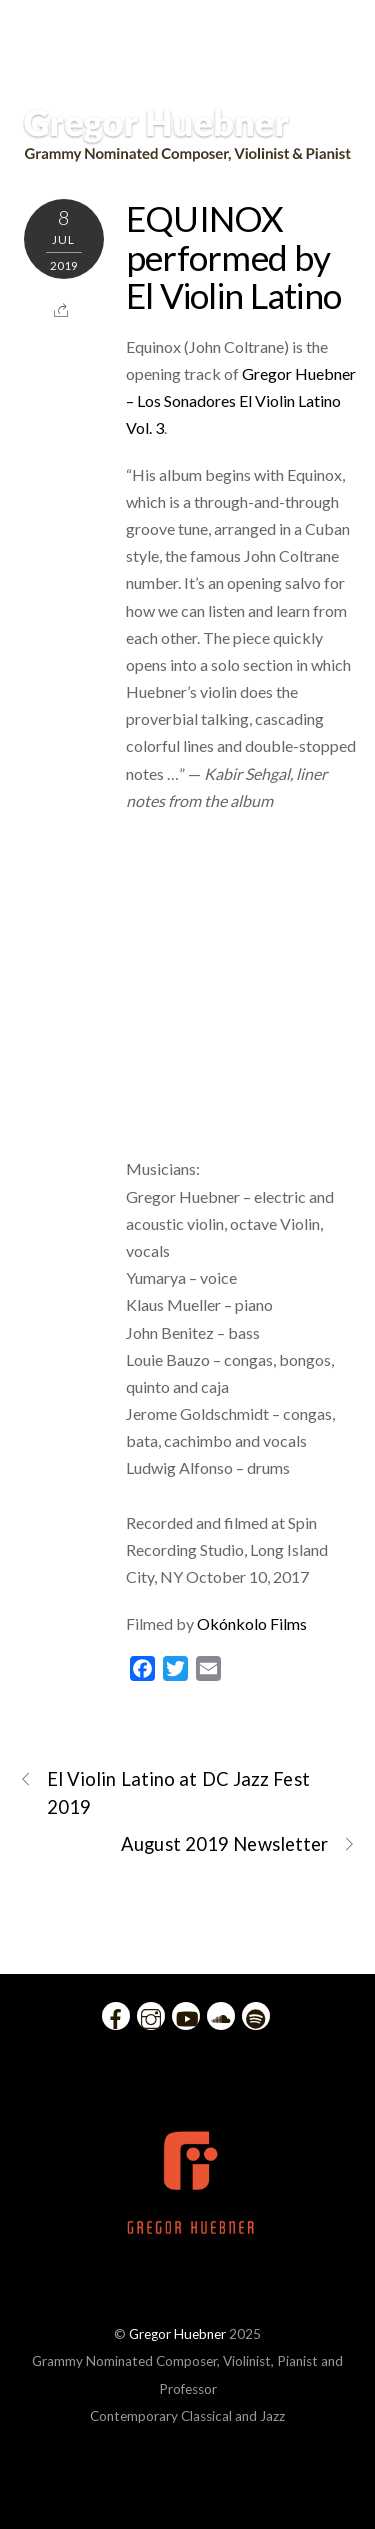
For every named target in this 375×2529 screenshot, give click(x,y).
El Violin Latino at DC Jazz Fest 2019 (164, 1791)
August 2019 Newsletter (238, 1844)
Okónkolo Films (252, 1623)
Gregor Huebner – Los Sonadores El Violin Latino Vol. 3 (241, 400)
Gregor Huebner (177, 2334)
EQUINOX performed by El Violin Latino (234, 256)
